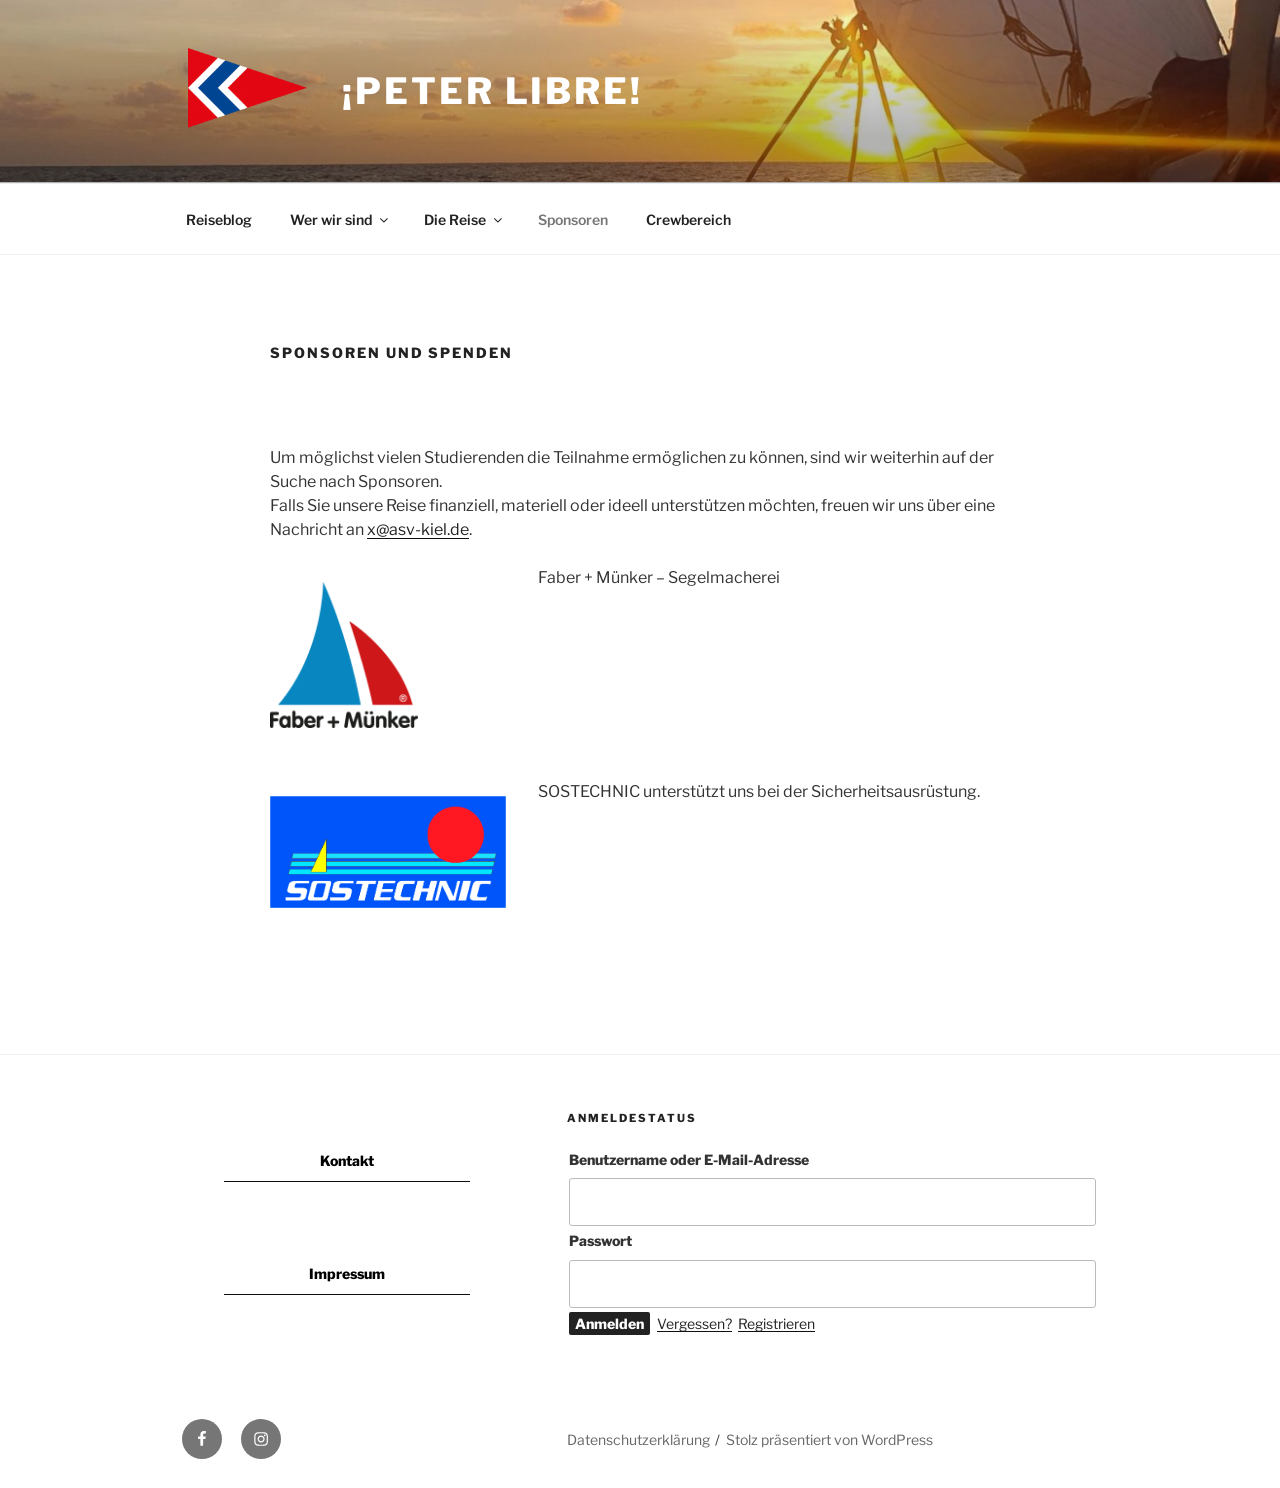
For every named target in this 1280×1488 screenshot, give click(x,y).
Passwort (600, 1240)
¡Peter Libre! (492, 91)
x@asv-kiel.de (418, 529)
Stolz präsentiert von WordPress (829, 1439)
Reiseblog (219, 219)
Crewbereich (688, 219)
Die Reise (464, 219)
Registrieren (776, 1323)
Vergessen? (694, 1323)
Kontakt (347, 1160)
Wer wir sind (340, 219)
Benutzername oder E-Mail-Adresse (689, 1159)
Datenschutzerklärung (638, 1439)
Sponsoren (573, 219)
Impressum (347, 1273)
